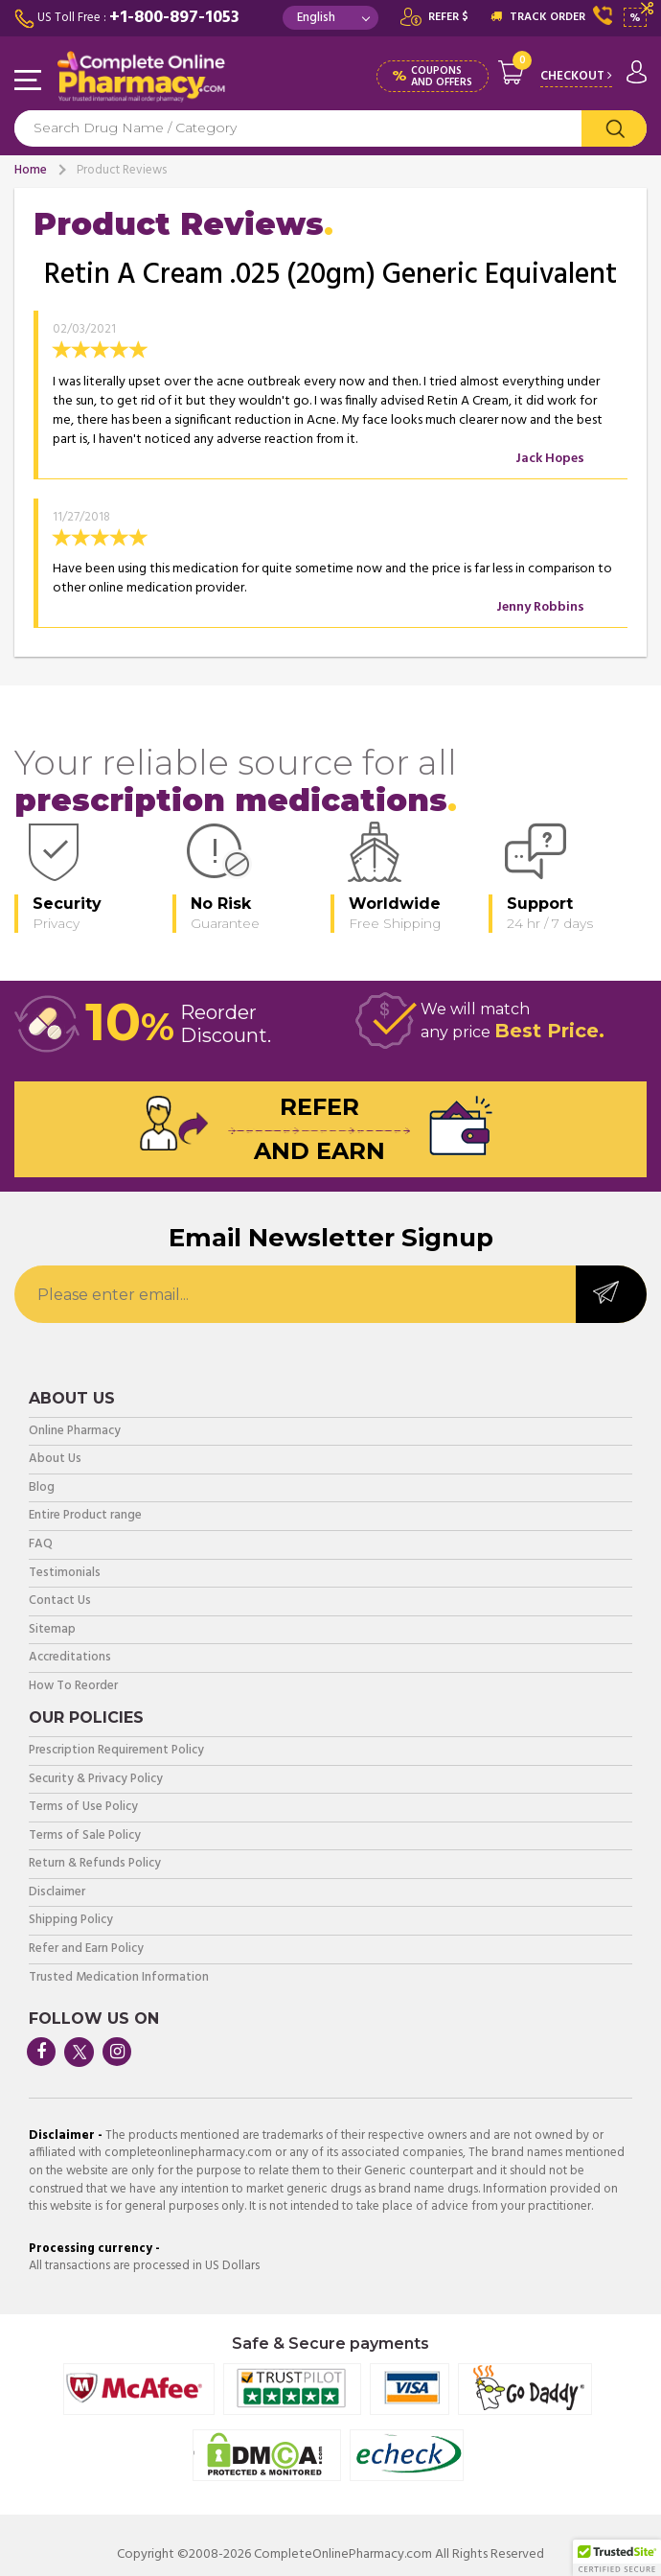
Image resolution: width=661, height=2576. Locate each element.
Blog (42, 1488)
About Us (55, 1459)
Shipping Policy (71, 1921)
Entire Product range (85, 1516)
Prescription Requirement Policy (116, 1751)
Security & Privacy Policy (96, 1780)
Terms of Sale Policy (85, 1836)
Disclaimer (57, 1893)
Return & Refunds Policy (95, 1864)
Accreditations (70, 1658)
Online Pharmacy (75, 1432)
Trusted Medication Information (119, 1978)
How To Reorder (73, 1687)
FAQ (41, 1545)
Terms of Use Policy (83, 1808)
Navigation (28, 81)
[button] (617, 2558)
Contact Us (60, 1601)
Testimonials (65, 1574)
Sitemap (52, 1630)
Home (30, 170)
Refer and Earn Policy (86, 1949)
